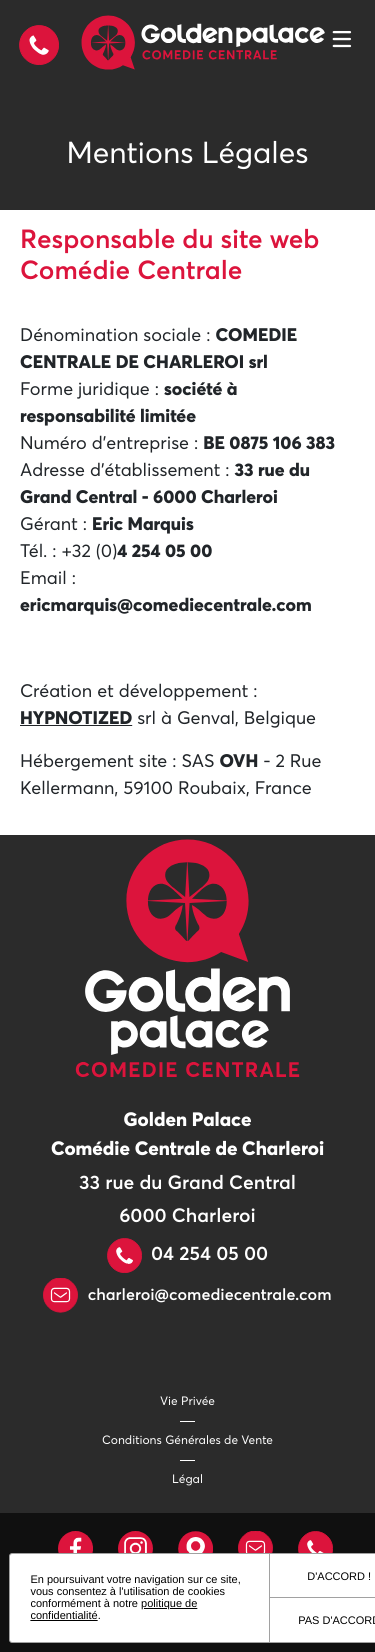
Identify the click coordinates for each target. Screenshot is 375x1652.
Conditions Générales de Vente (187, 1441)
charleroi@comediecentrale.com (187, 1296)
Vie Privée (187, 1402)
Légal (187, 1480)
